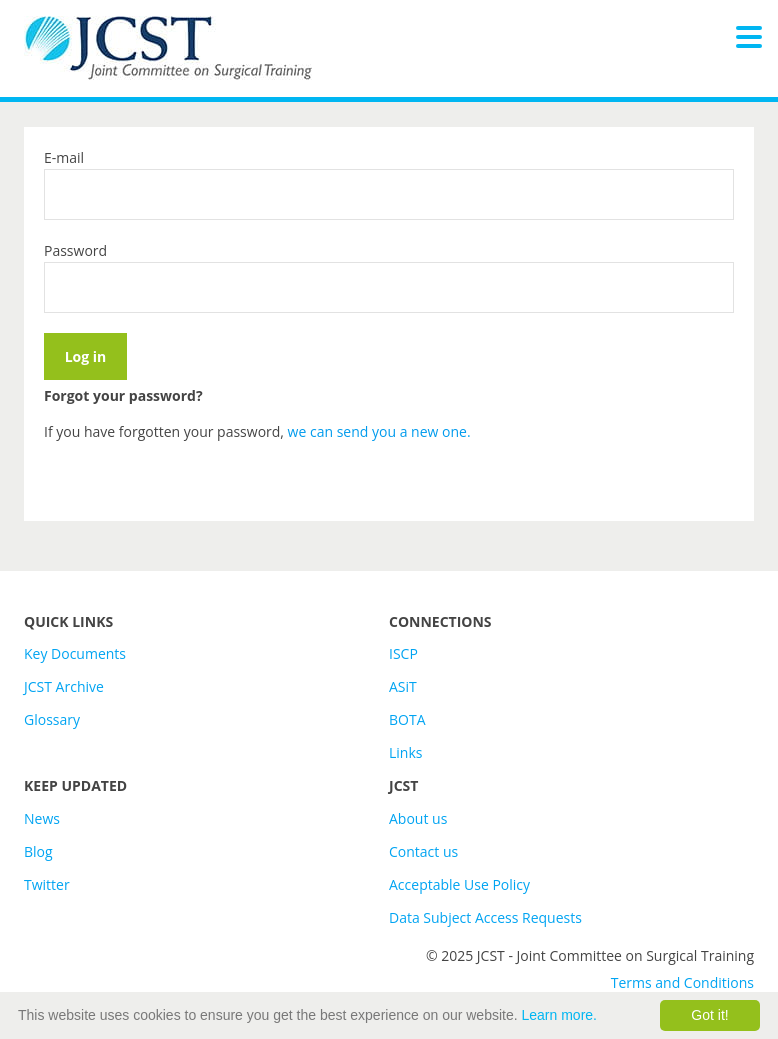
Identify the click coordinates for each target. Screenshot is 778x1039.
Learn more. (559, 1015)
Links (405, 752)
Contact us (423, 851)
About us (418, 818)
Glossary (52, 719)
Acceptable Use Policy (459, 884)
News (42, 818)
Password (75, 250)
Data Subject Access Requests (485, 917)
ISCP (403, 653)
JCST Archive (64, 686)
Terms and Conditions (682, 982)
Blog (38, 851)
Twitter (47, 884)
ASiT (403, 686)
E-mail (64, 157)
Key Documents (75, 653)
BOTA (407, 719)
